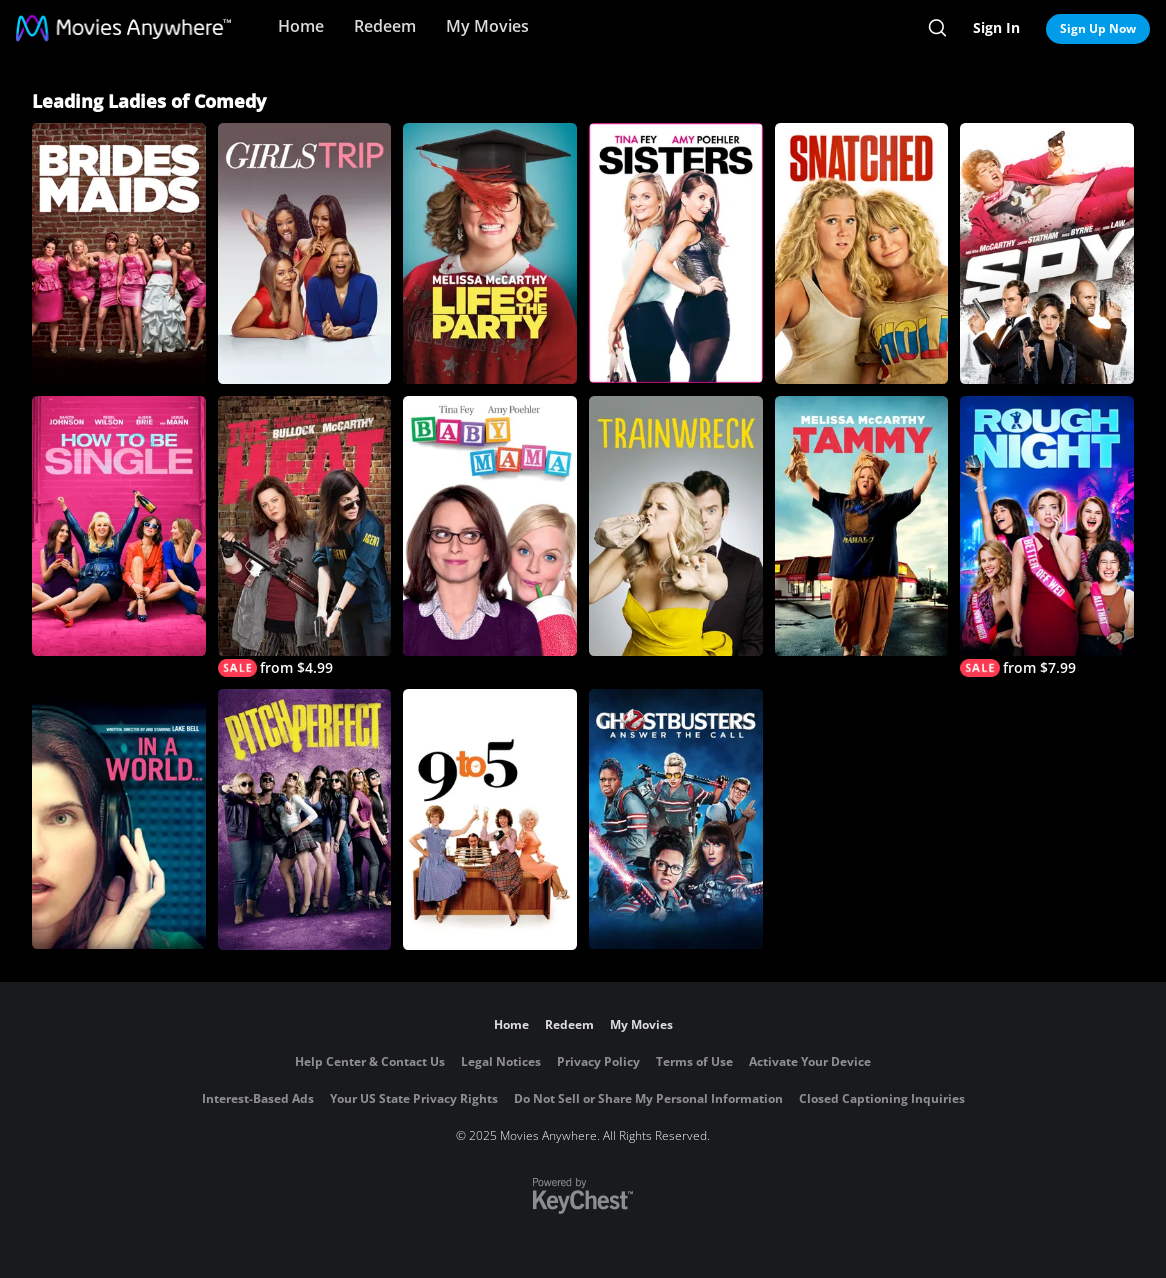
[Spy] (1047, 253)
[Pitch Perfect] (305, 819)
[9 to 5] (490, 819)
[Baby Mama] (490, 526)
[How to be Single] (119, 526)
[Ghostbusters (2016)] (676, 819)
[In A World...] (119, 819)
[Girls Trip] (305, 253)
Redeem (385, 26)
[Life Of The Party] (490, 253)
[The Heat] (305, 537)
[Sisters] (676, 253)
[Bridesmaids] (119, 253)
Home (301, 26)
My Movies (487, 26)
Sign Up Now (1098, 28)
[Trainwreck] (676, 526)
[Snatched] (862, 253)
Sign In (996, 27)
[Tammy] (862, 526)
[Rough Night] (1047, 537)
